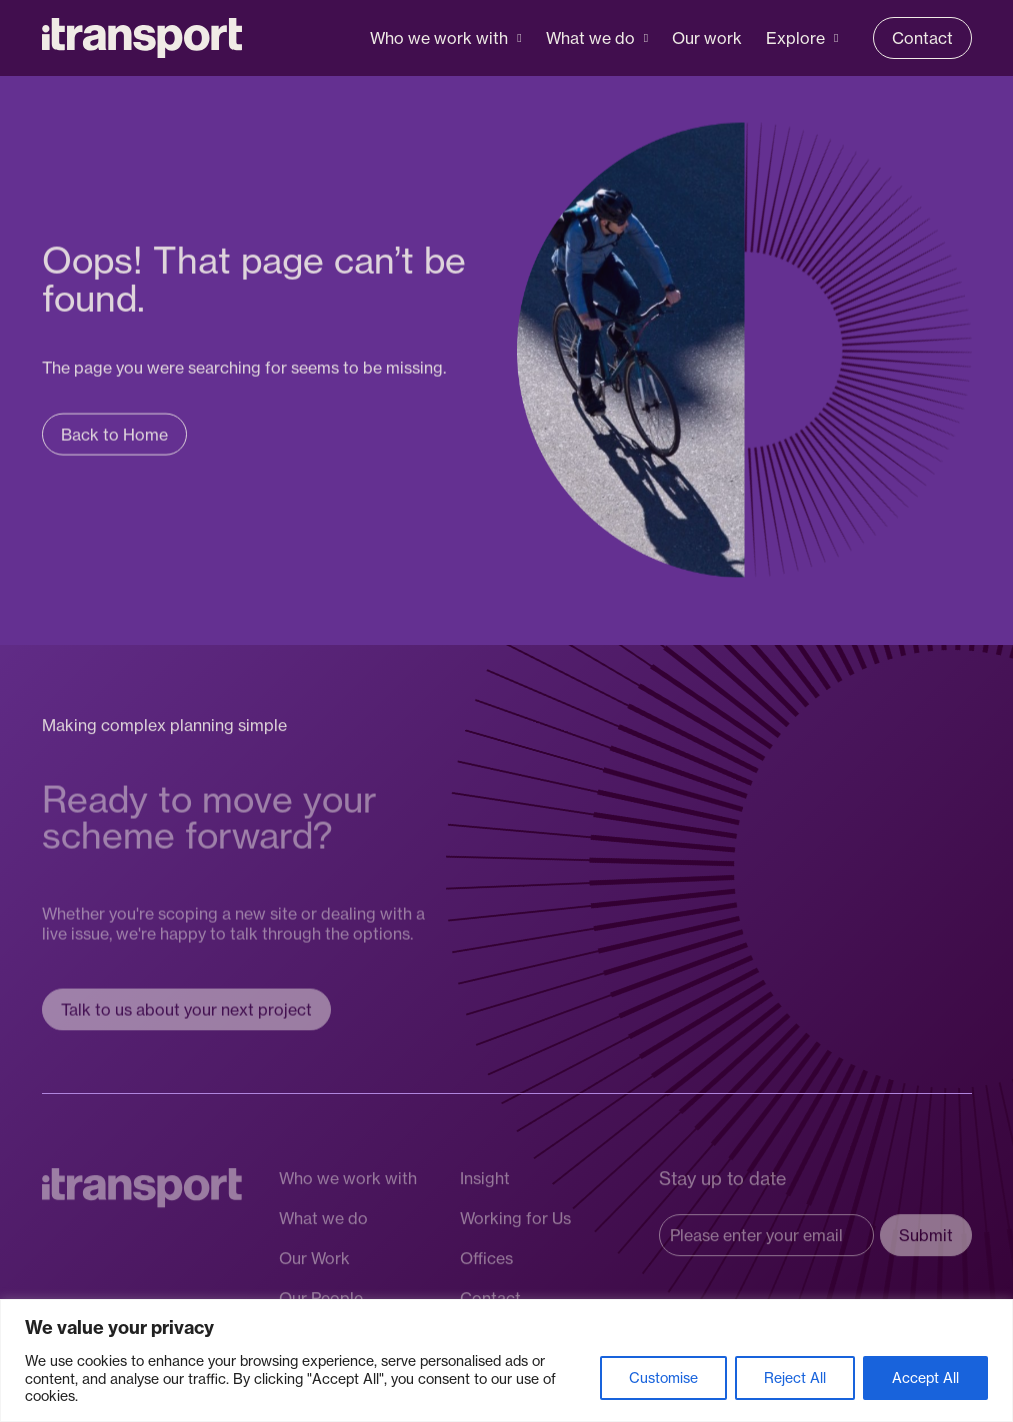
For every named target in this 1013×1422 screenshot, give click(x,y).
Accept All (925, 1377)
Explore (795, 38)
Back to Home (114, 438)
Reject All (795, 1377)
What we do (590, 38)
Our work (707, 38)
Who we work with (439, 38)
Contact (922, 38)
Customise (663, 1377)
